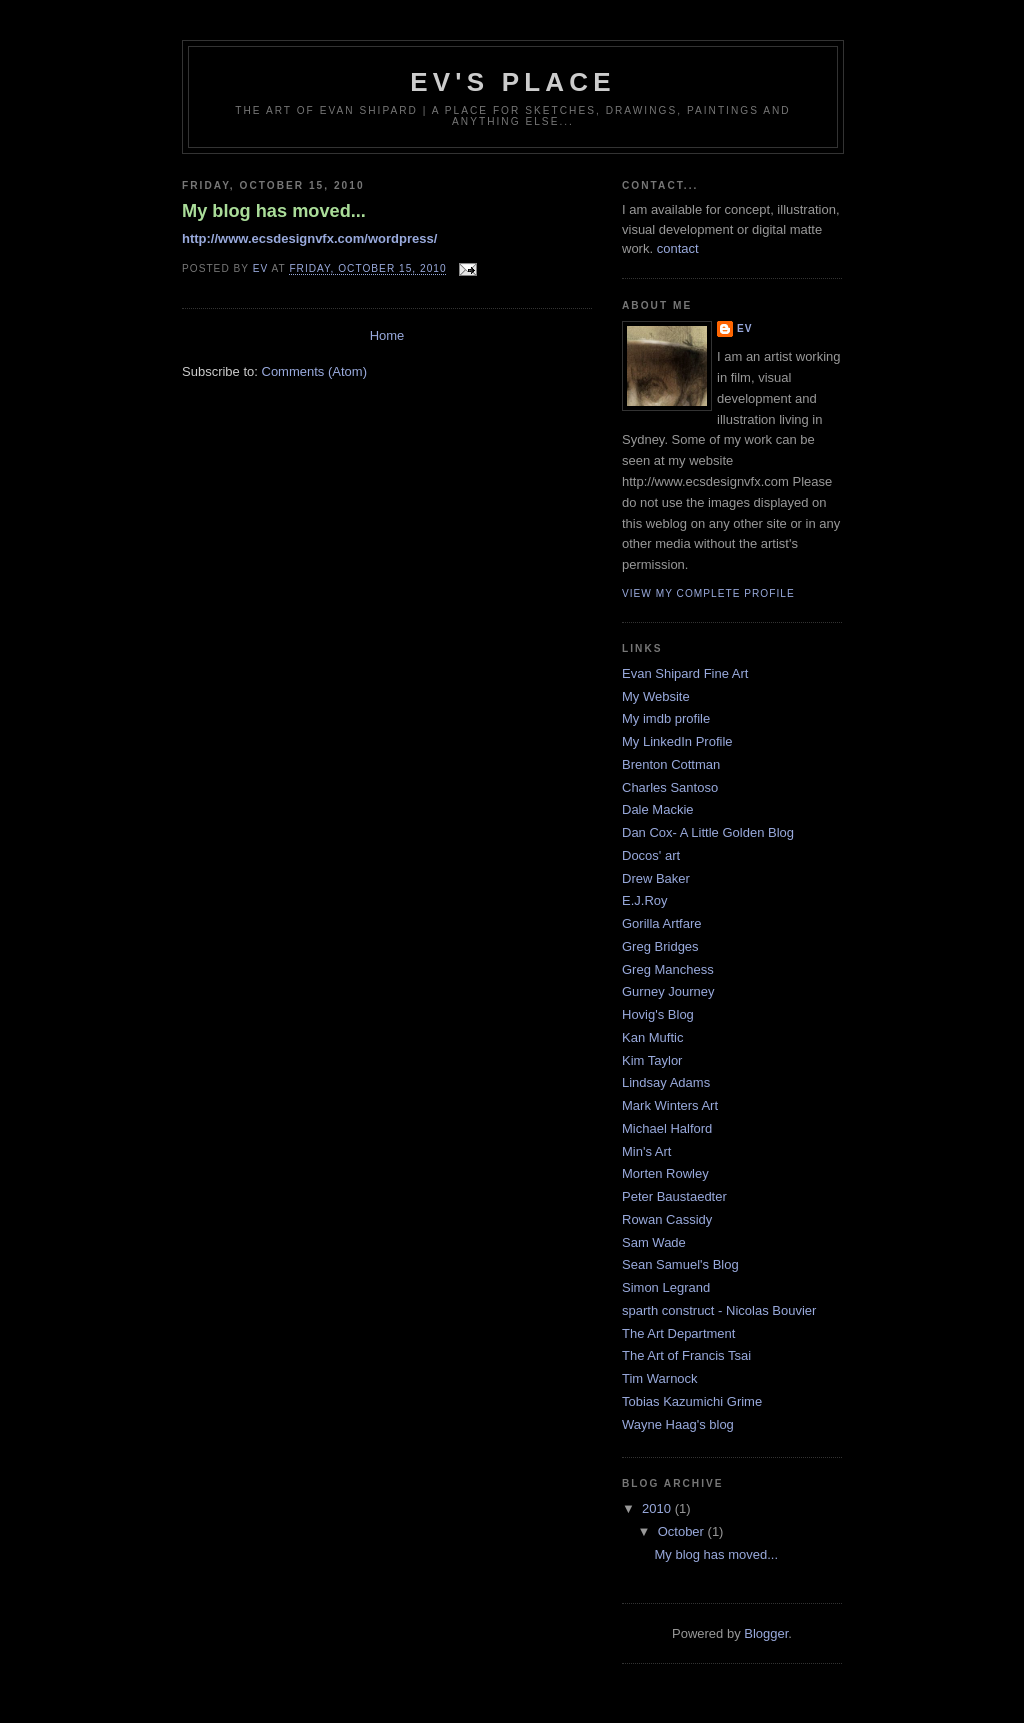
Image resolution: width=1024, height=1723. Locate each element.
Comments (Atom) (314, 371)
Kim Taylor (652, 1060)
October (683, 1531)
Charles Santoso (670, 787)
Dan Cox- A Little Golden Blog (708, 832)
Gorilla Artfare (661, 923)
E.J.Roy (645, 900)
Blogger (766, 1633)
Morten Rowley (665, 1173)
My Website (656, 696)
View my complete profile (708, 593)
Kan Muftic (652, 1037)
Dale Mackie (658, 809)
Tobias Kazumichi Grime (692, 1401)
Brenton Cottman (671, 764)
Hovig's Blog (658, 1014)
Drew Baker (656, 878)
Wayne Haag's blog (678, 1424)
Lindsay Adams (666, 1082)
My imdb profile (666, 718)
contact (678, 248)
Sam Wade (654, 1242)
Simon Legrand (666, 1287)
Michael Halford (667, 1128)
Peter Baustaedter (674, 1196)
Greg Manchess (668, 969)
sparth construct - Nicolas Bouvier (719, 1310)
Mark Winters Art (670, 1105)
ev (745, 328)
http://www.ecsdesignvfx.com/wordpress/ (309, 238)
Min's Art (646, 1151)
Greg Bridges (660, 946)
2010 (658, 1508)
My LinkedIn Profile (677, 741)
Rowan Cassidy (667, 1219)
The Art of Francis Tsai (686, 1355)
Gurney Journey (668, 991)
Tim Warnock (660, 1378)
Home (387, 335)
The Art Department (678, 1333)
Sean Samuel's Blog (680, 1264)
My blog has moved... (274, 211)
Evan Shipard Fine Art (685, 673)
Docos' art (651, 855)
